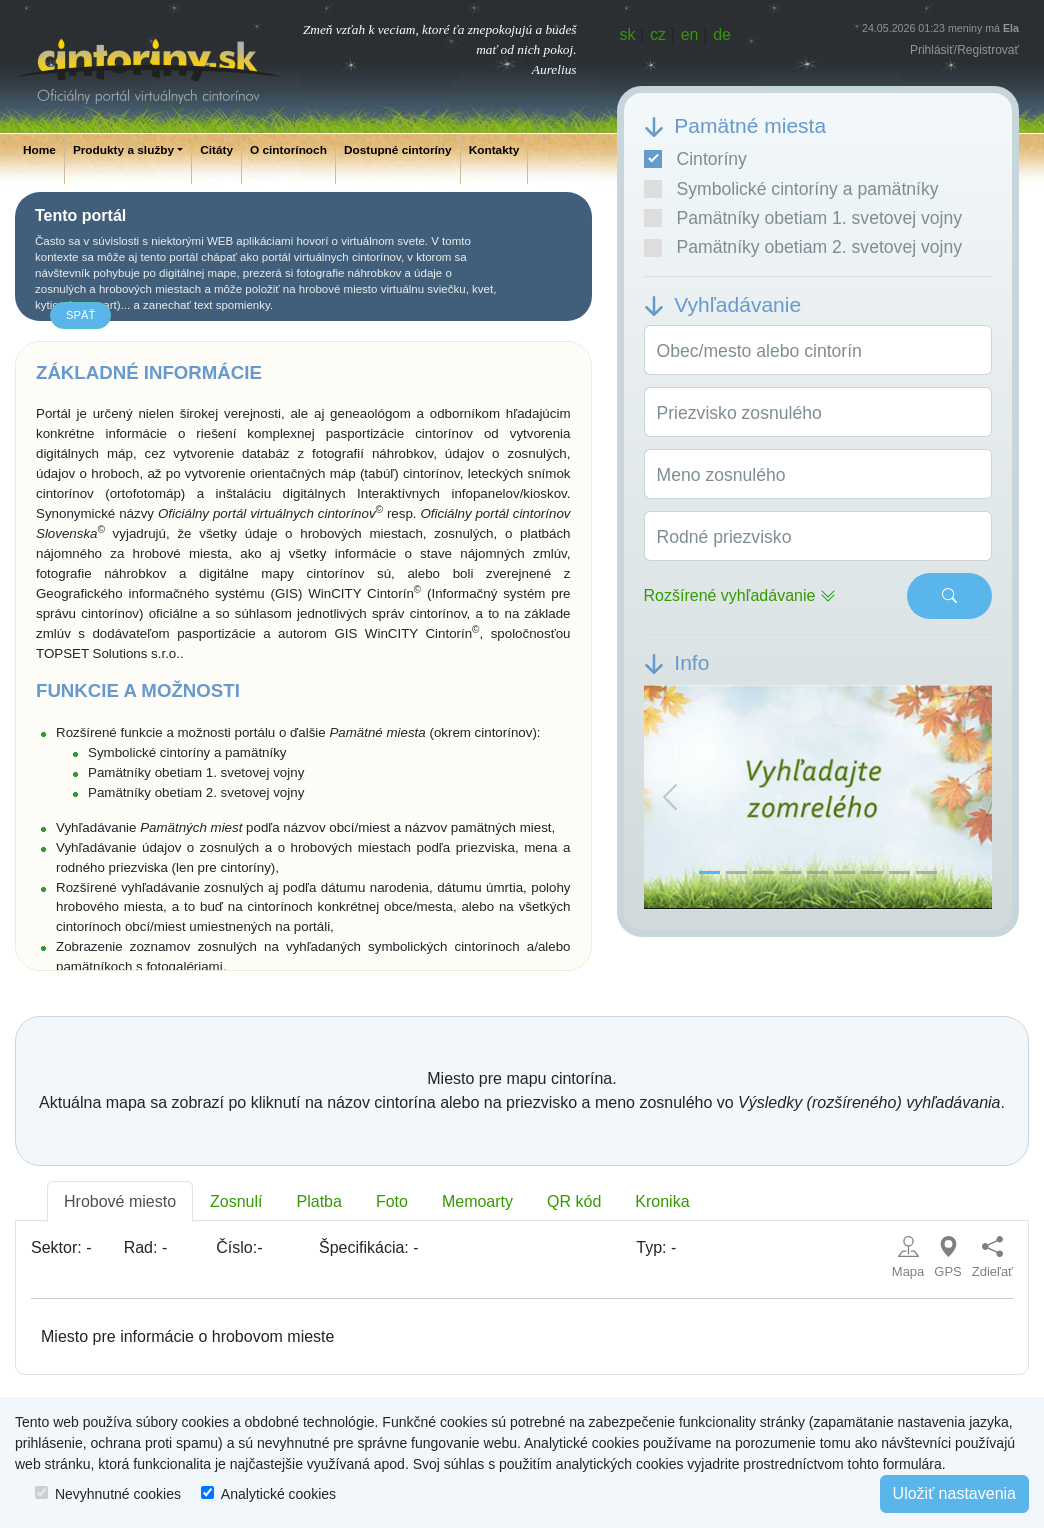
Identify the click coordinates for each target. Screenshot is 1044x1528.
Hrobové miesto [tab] (120, 1201)
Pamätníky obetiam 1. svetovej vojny (803, 218)
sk (628, 34)
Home (39, 150)
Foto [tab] (392, 1201)
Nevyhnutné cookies (118, 1494)
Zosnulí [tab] (236, 1201)
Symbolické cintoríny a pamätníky (791, 189)
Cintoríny (695, 159)
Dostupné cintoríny (398, 150)
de (722, 34)
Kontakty (494, 150)
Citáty (216, 150)
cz (658, 34)
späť (80, 315)
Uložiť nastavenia (954, 1493)
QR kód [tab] (574, 1201)
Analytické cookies (278, 1494)
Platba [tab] (319, 1201)
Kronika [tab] (662, 1201)
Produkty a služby (123, 150)
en (690, 34)
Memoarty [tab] (477, 1201)
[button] (670, 797)
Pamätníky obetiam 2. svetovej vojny (803, 247)
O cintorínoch (288, 150)
